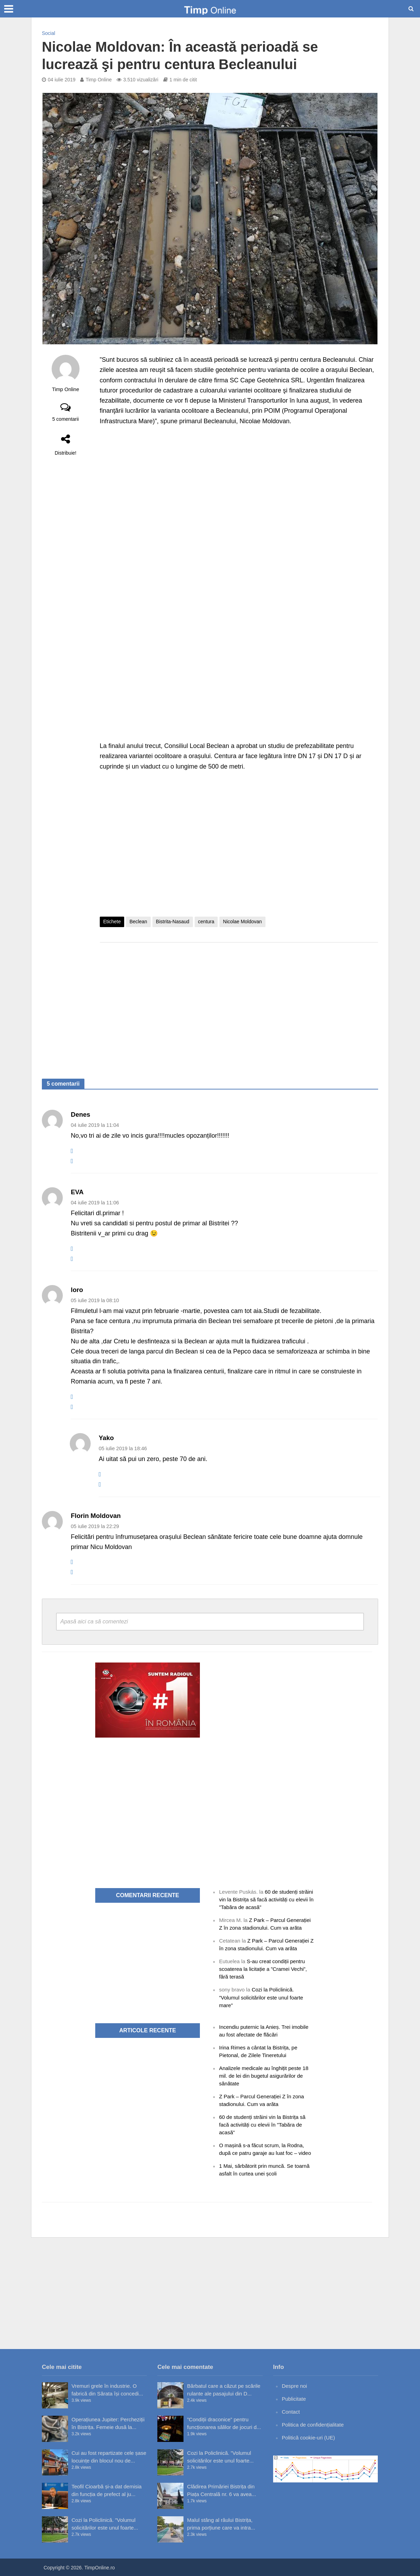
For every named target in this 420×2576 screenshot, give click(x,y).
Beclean (138, 921)
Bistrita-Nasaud (172, 921)
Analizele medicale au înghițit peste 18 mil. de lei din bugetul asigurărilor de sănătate (263, 2075)
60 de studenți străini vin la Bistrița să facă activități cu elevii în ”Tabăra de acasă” (266, 1899)
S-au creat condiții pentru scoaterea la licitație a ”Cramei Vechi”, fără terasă (263, 1969)
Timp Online (98, 79)
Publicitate (294, 2399)
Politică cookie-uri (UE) (308, 2438)
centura (206, 921)
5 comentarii (65, 419)
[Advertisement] (239, 1003)
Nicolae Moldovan (242, 921)
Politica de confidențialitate (313, 2425)
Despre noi (294, 2386)
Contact (291, 2412)
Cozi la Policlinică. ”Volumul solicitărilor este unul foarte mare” (261, 1997)
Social (48, 33)
